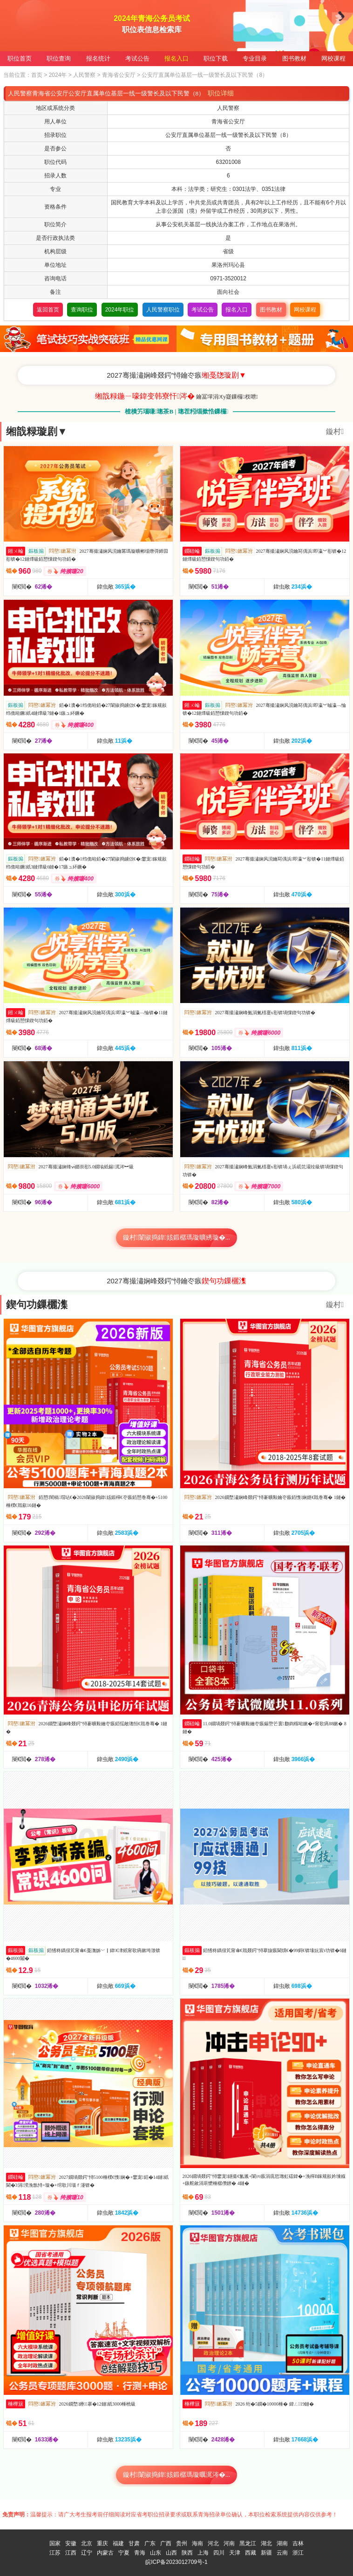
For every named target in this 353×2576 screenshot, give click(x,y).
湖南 (282, 2543)
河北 (213, 2543)
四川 (218, 2552)
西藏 (250, 2552)
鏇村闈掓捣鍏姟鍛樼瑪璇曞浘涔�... (177, 2474)
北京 (86, 2543)
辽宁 (86, 2552)
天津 (234, 2552)
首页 (36, 75)
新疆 (266, 2552)
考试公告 (137, 58)
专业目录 (255, 58)
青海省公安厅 (119, 75)
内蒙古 (105, 2552)
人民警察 (84, 75)
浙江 (298, 2552)
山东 (155, 2552)
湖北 (266, 2543)
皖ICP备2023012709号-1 (176, 2562)
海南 (197, 2543)
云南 (282, 2552)
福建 (118, 2543)
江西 (70, 2552)
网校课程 (333, 58)
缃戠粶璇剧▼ (37, 431)
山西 (171, 2552)
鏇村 (335, 431)
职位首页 (19, 58)
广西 (165, 2543)
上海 (203, 2552)
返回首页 (48, 309)
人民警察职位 (163, 309)
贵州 (181, 2543)
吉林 (298, 2543)
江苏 (55, 2552)
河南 (229, 2543)
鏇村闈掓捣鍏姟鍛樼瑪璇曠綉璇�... (177, 1237)
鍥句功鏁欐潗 (37, 1304)
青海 (139, 2552)
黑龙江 (247, 2543)
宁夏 (123, 2552)
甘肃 (134, 2543)
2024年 (58, 75)
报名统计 (98, 58)
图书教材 (294, 58)
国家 (55, 2543)
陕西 (187, 2552)
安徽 (70, 2543)
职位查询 (59, 58)
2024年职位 (120, 309)
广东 (150, 2543)
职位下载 (216, 58)
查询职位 (82, 309)
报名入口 (176, 58)
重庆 (102, 2543)
